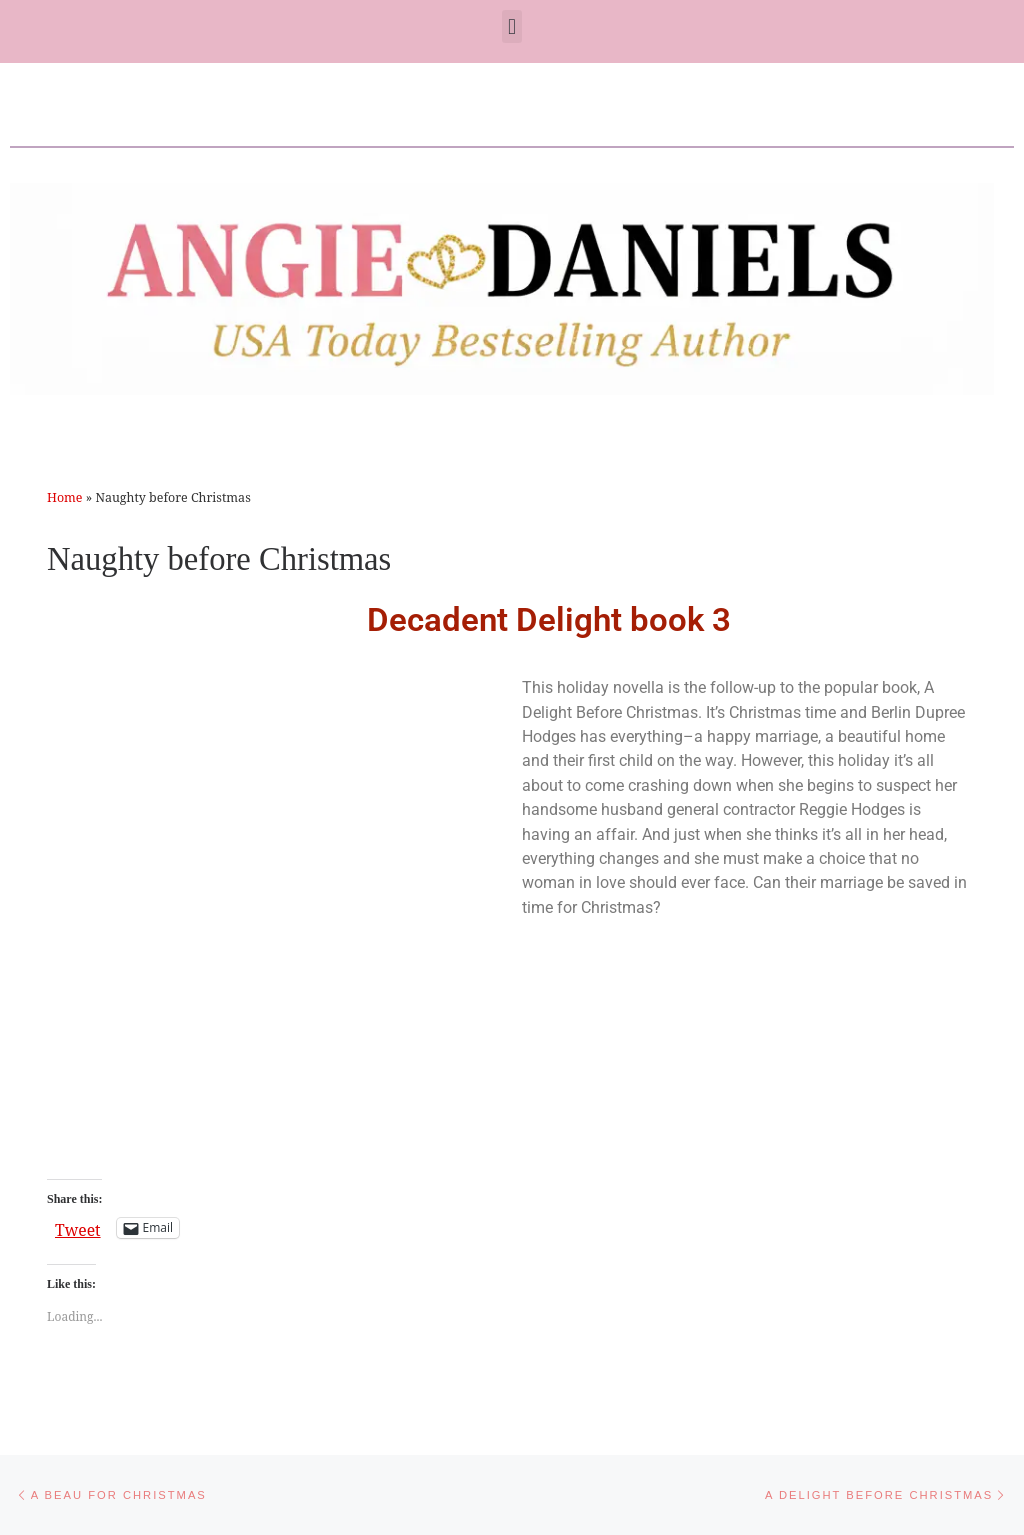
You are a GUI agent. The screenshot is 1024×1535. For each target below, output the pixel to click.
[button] (511, 26)
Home (65, 497)
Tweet (78, 1227)
